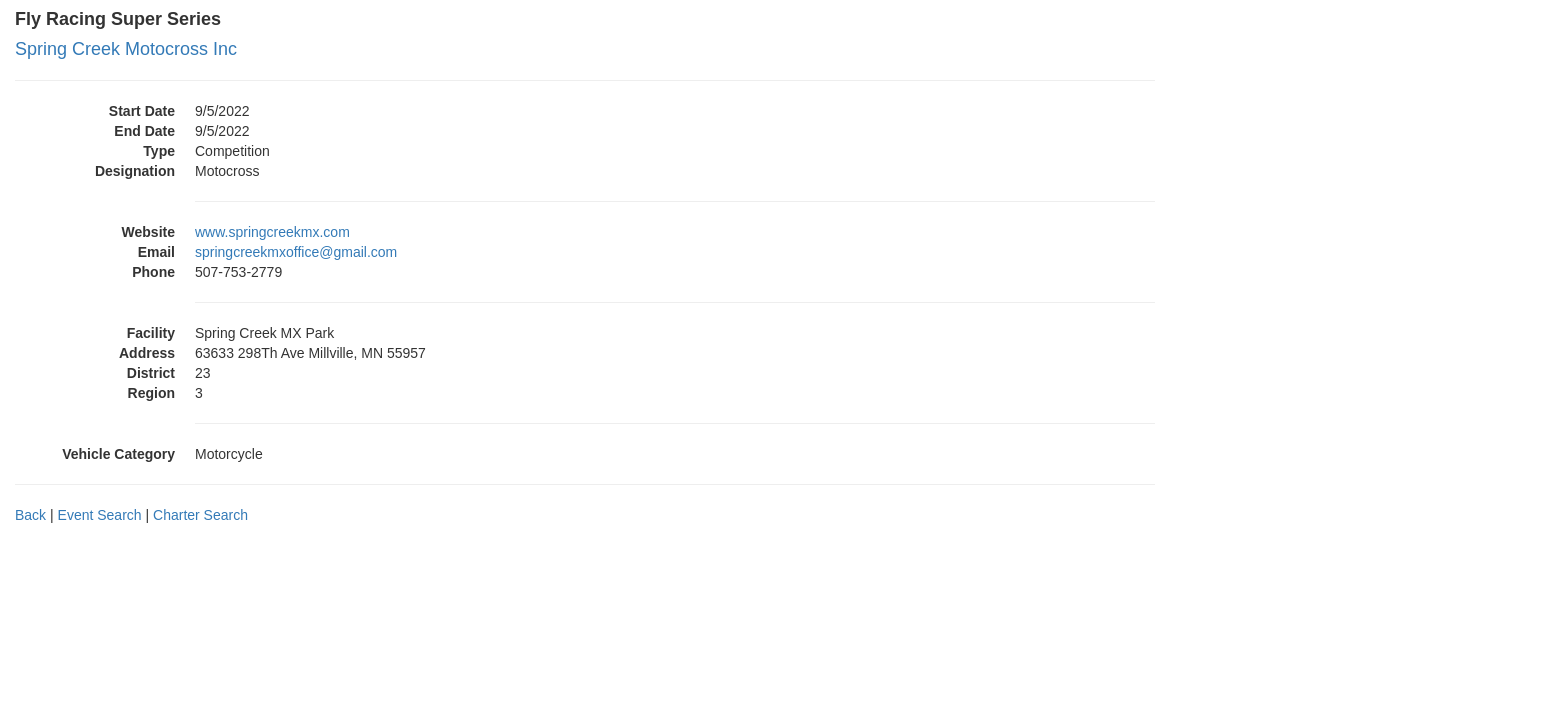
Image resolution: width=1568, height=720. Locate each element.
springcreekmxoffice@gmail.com (296, 252)
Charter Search (200, 515)
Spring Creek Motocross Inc (126, 49)
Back (30, 515)
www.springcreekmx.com (272, 232)
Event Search (100, 515)
